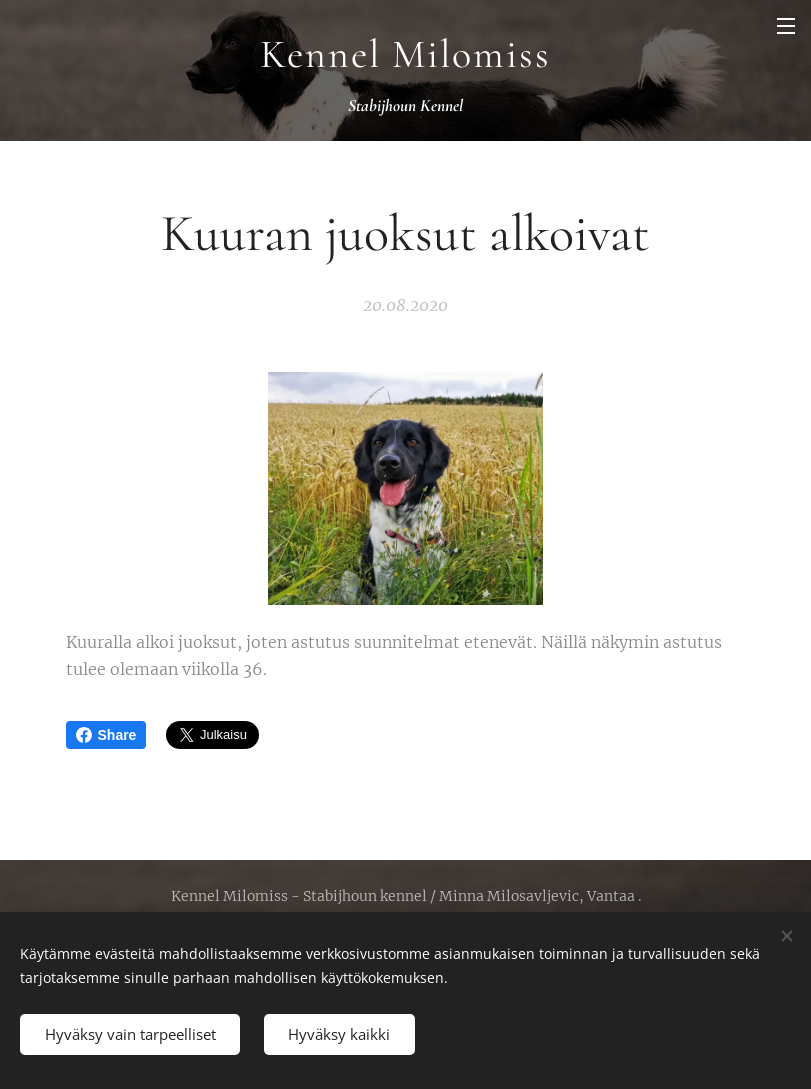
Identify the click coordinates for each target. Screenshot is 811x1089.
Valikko (786, 26)
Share (106, 735)
